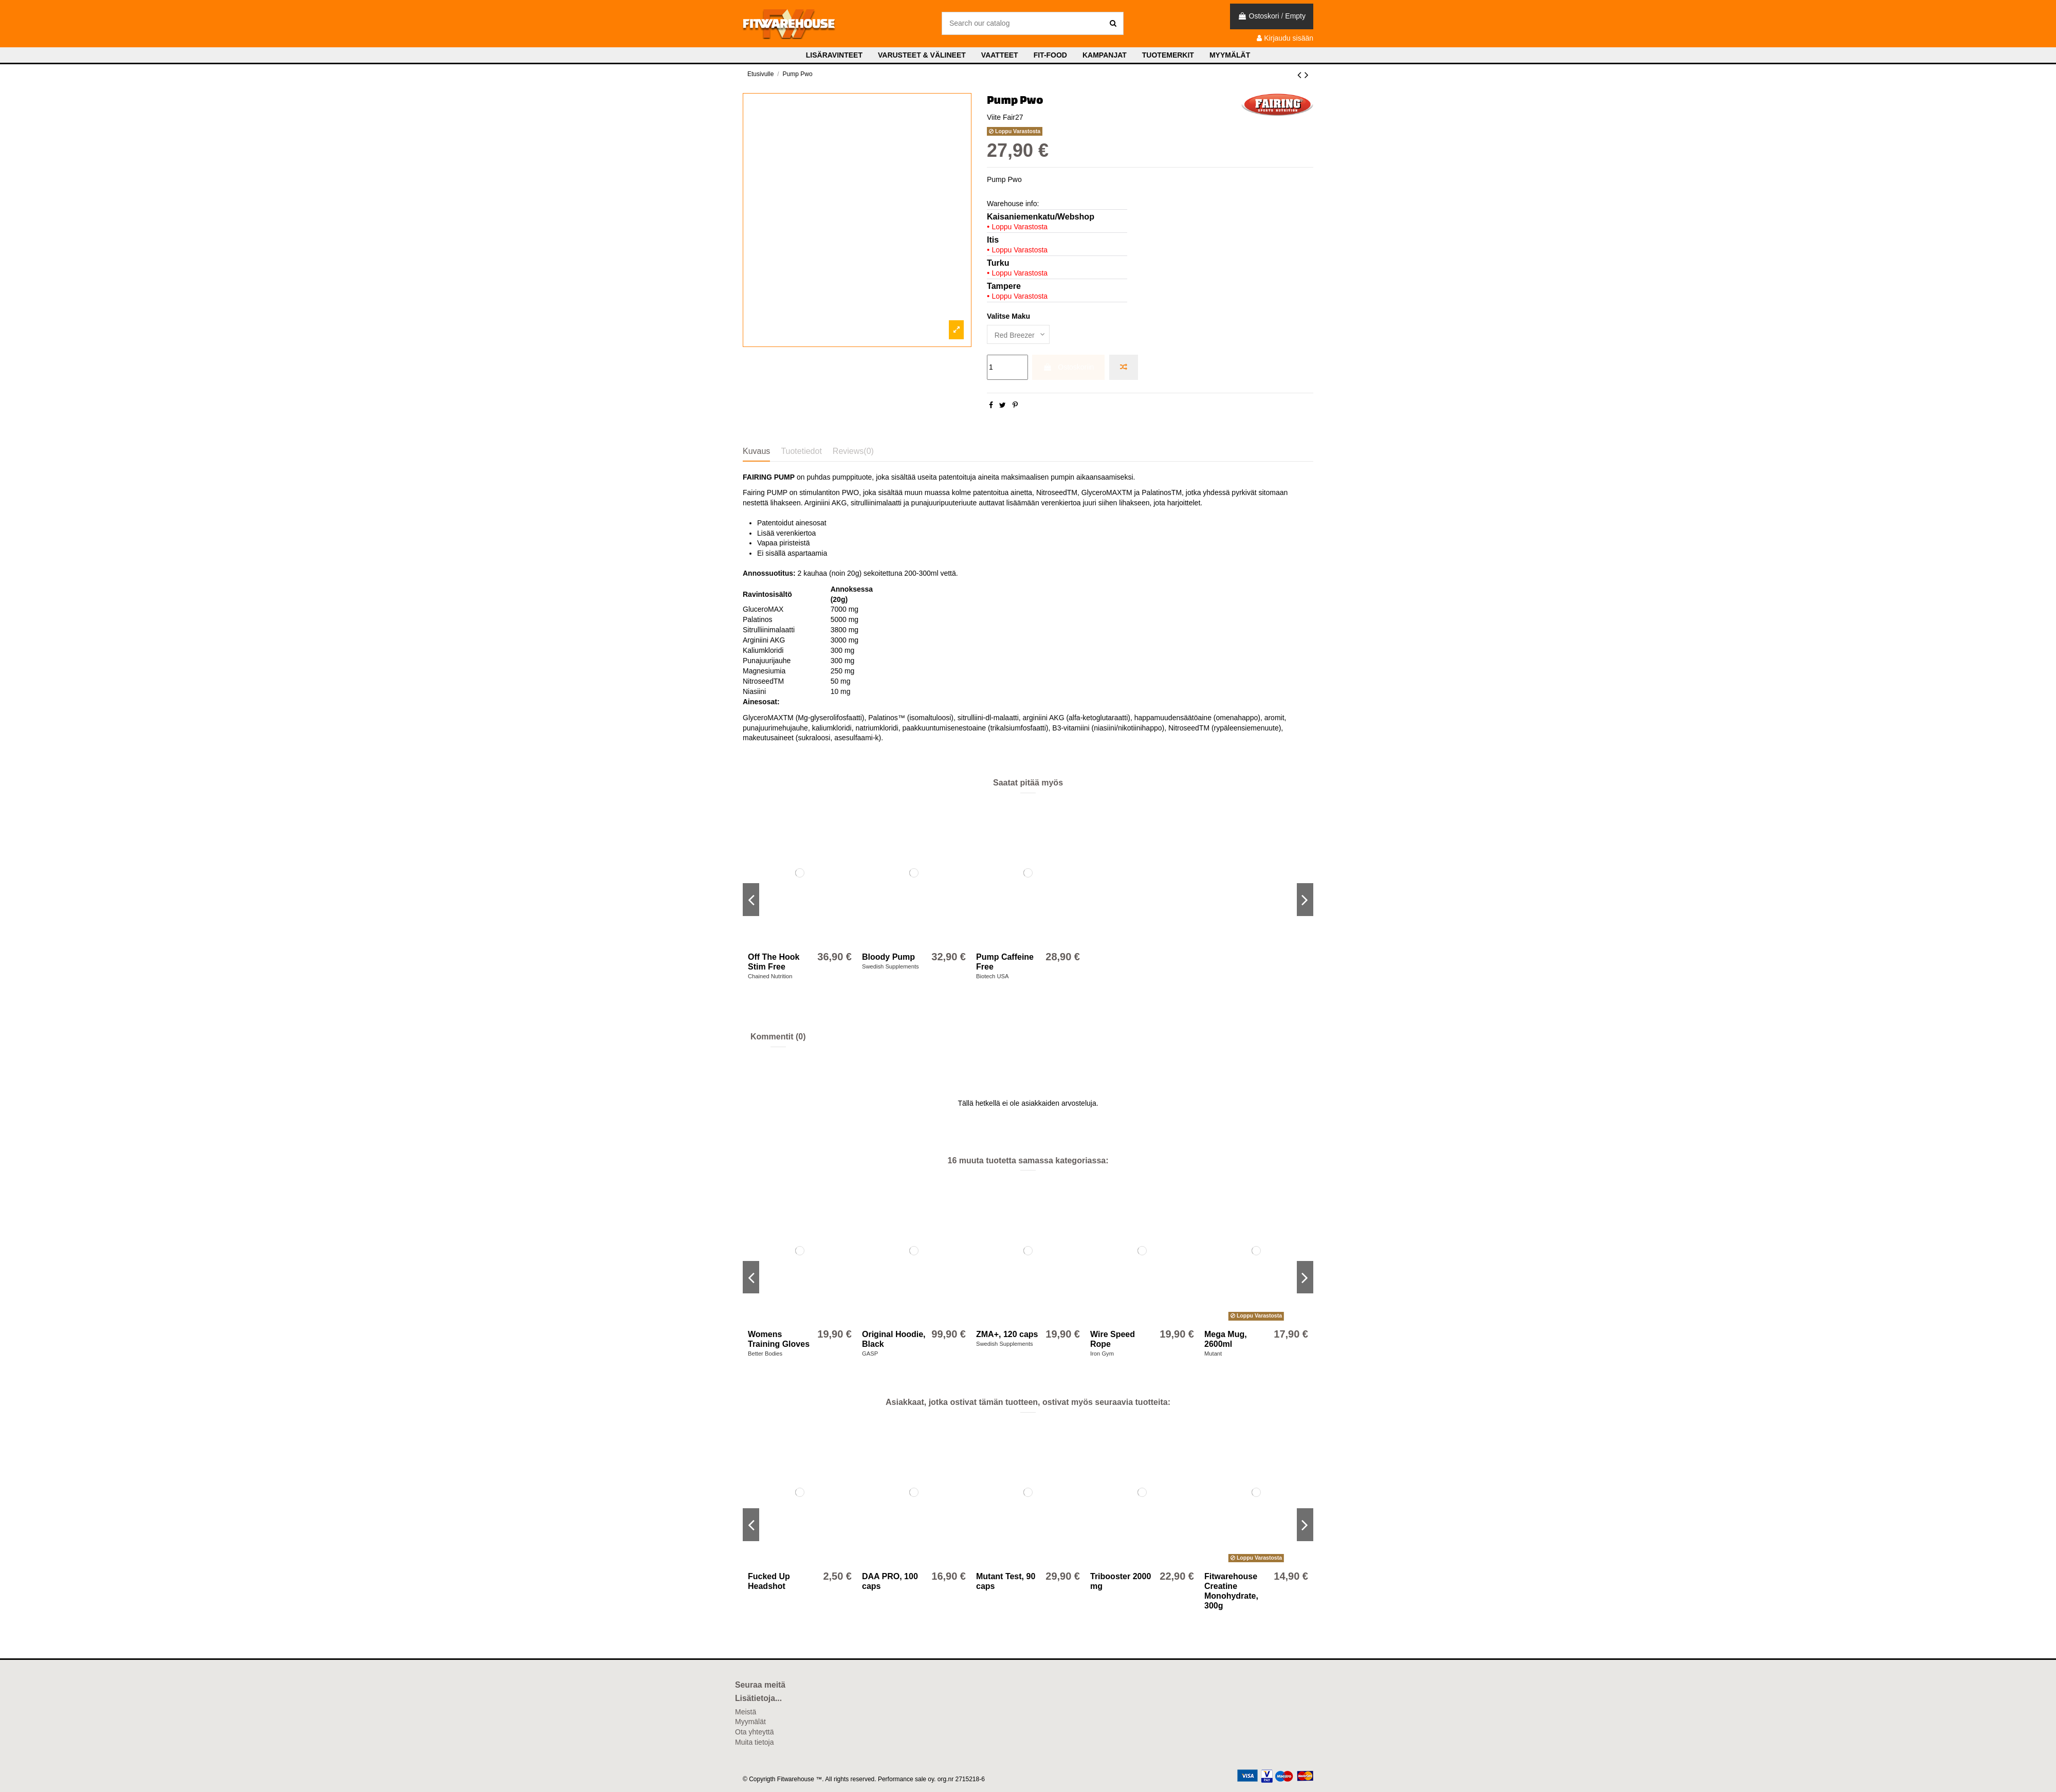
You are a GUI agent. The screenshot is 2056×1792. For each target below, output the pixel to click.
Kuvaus (756, 451)
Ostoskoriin (1068, 367)
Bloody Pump (888, 957)
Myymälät (750, 1721)
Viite (994, 117)
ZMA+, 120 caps (1007, 1334)
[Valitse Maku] (1018, 334)
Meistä (745, 1712)
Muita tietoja (754, 1742)
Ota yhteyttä (754, 1732)
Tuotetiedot (801, 451)
